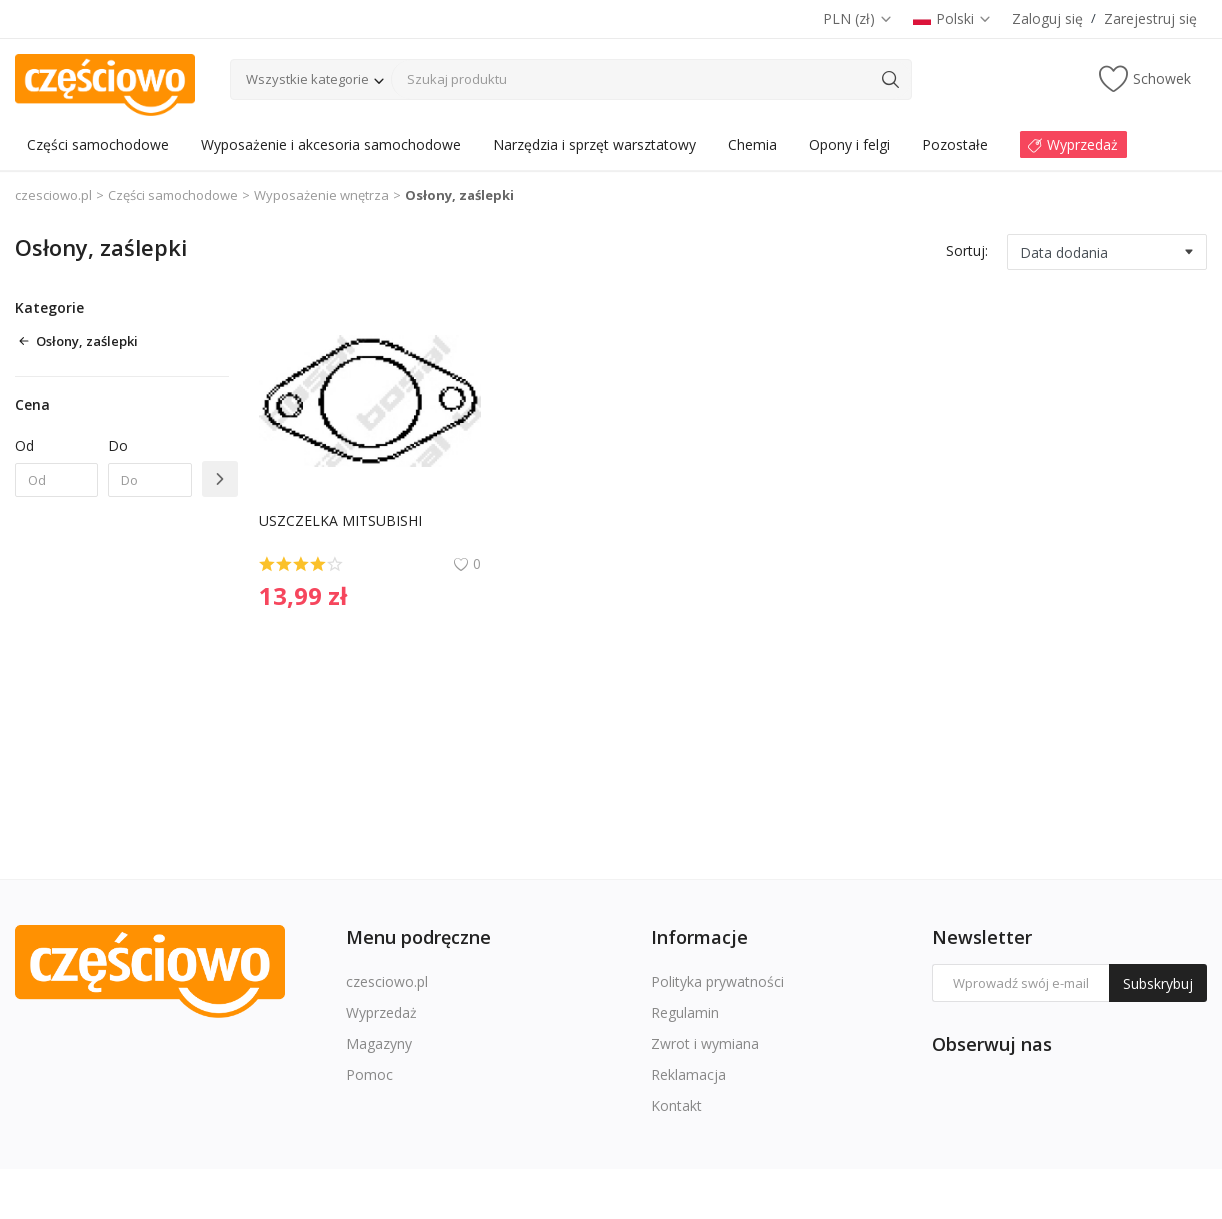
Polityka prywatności (717, 981)
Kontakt (676, 1105)
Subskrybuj (1158, 983)
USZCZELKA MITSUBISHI (340, 520)
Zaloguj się (1047, 18)
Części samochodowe (173, 195)
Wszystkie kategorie (307, 79)
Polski (952, 18)
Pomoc (369, 1074)
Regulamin (685, 1012)
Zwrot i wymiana (705, 1043)
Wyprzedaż (381, 1012)
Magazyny (379, 1043)
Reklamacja (688, 1074)
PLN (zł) (858, 18)
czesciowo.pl (53, 195)
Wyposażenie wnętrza (321, 195)
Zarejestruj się (1150, 18)
